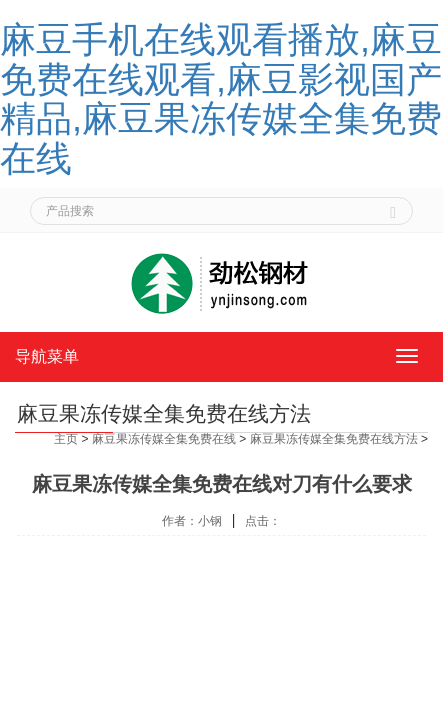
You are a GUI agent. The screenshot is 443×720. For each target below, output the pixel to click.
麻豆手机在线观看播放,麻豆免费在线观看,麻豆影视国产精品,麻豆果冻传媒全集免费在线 (221, 99)
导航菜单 (47, 356)
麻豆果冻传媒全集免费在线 (164, 439)
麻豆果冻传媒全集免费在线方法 (334, 439)
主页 (66, 439)
